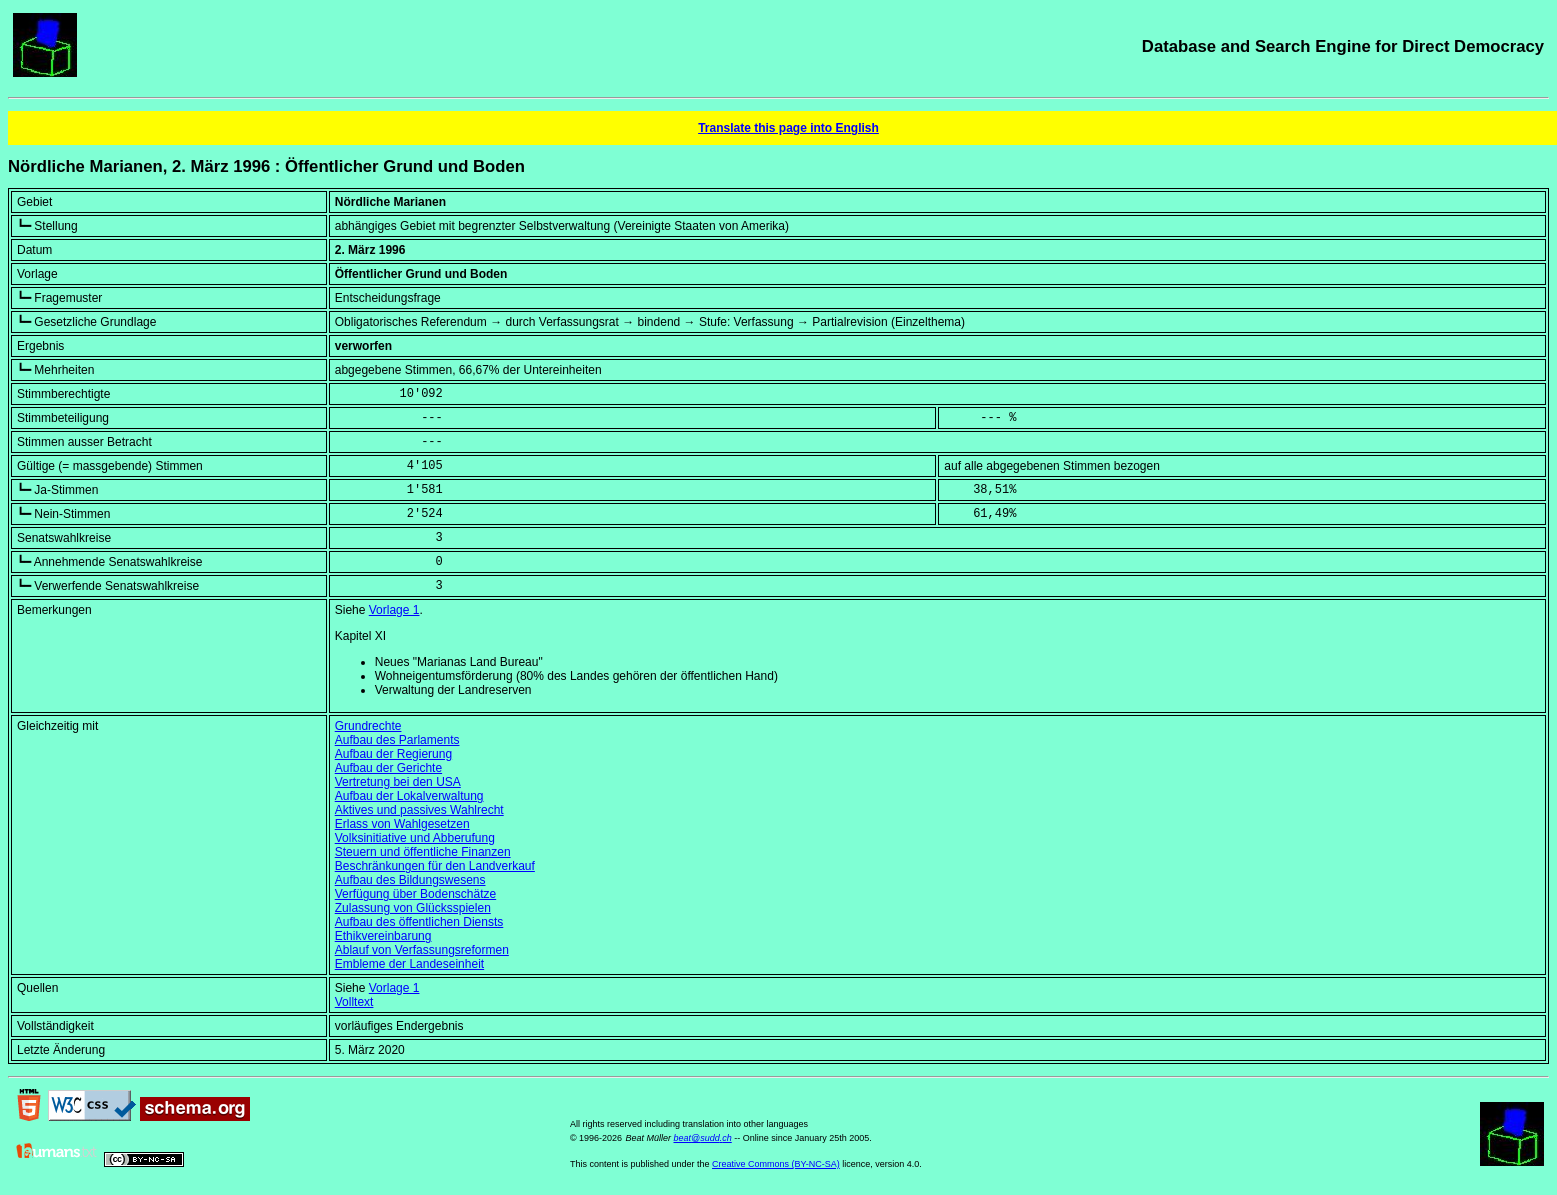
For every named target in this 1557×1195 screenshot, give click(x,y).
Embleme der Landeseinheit (409, 964)
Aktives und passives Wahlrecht (419, 810)
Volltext (354, 1002)
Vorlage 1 (394, 610)
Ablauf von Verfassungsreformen (422, 950)
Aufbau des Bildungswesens (410, 880)
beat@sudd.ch (703, 1138)
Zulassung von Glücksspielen (413, 908)
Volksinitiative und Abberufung (415, 838)
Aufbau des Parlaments (397, 740)
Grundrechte (368, 726)
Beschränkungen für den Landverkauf (435, 866)
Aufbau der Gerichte (388, 768)
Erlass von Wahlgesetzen (402, 824)
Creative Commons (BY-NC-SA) (776, 1164)
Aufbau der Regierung (393, 754)
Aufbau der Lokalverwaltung (409, 796)
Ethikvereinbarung (383, 936)
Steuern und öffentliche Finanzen (423, 852)
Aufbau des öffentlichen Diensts (419, 922)
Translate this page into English (788, 128)
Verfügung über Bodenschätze (415, 894)
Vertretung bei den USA (398, 782)
